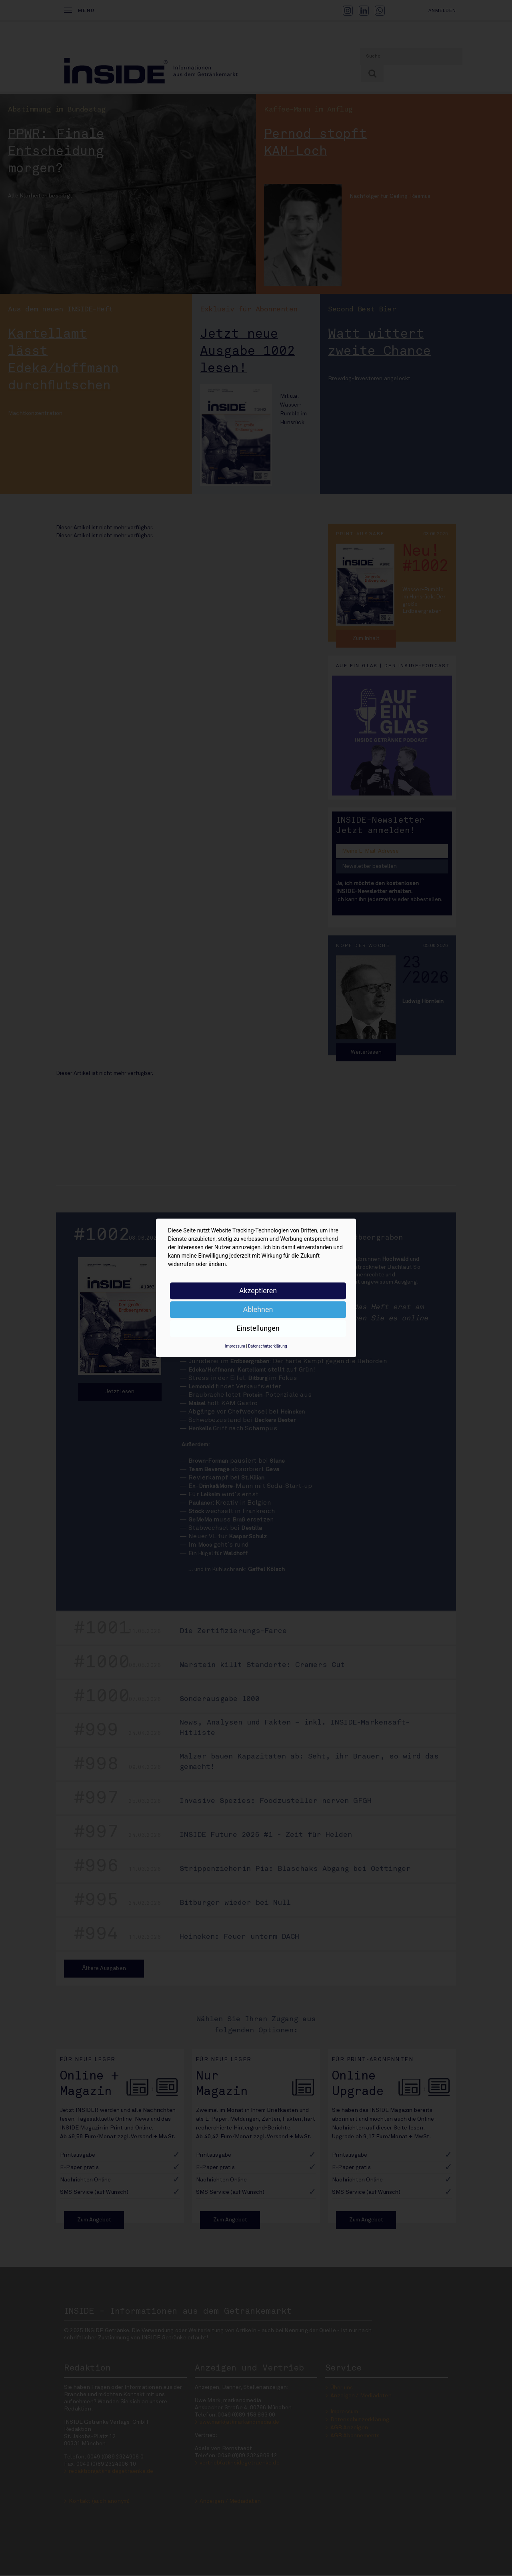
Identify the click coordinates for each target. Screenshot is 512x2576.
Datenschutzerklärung (267, 1346)
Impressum (235, 1346)
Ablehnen (258, 1309)
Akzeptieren (258, 1290)
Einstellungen (257, 1328)
